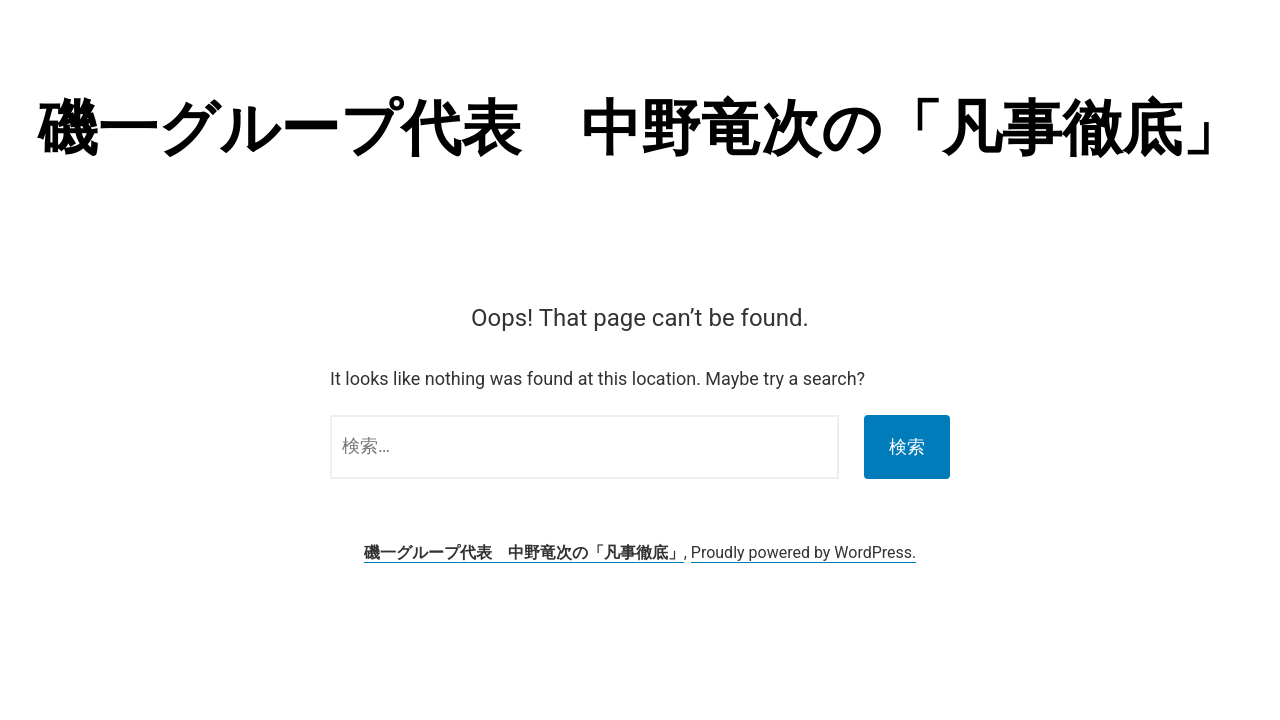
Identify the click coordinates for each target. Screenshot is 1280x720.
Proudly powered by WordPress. (804, 552)
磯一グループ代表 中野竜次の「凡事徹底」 (640, 128)
